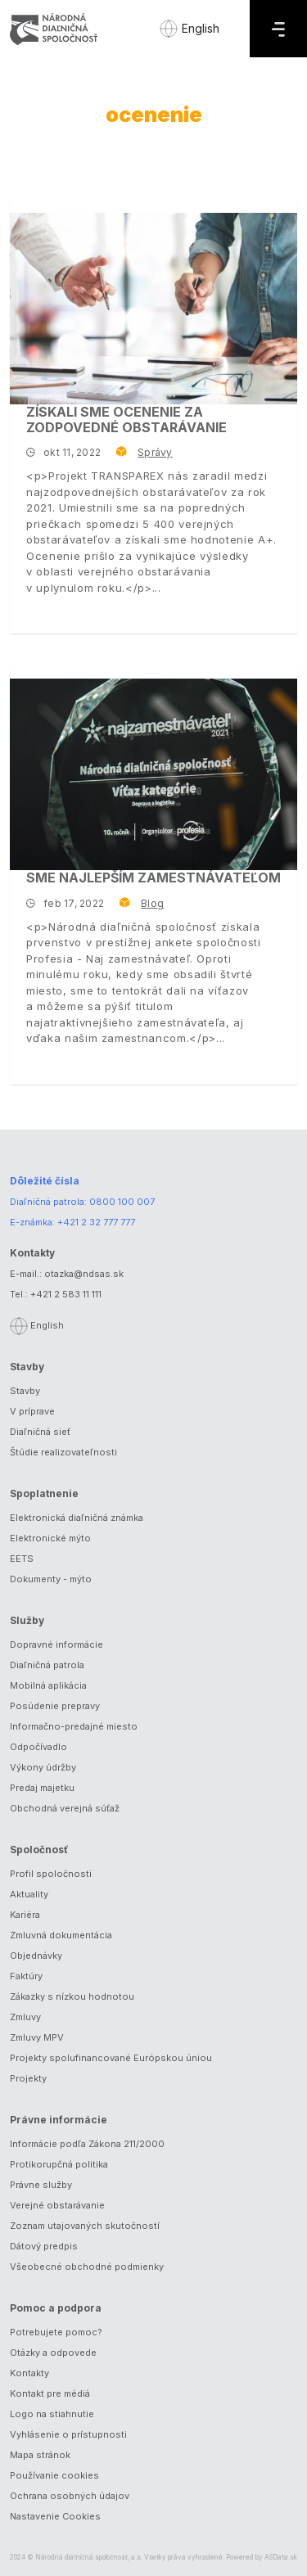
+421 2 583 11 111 (66, 1294)
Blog (152, 903)
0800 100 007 (122, 1201)
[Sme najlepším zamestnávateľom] (153, 774)
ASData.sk (280, 2557)
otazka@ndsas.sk (84, 1273)
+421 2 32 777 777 (96, 1222)
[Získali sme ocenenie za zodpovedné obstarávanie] (153, 308)
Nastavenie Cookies (55, 2516)
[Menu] (278, 28)
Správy (155, 452)
